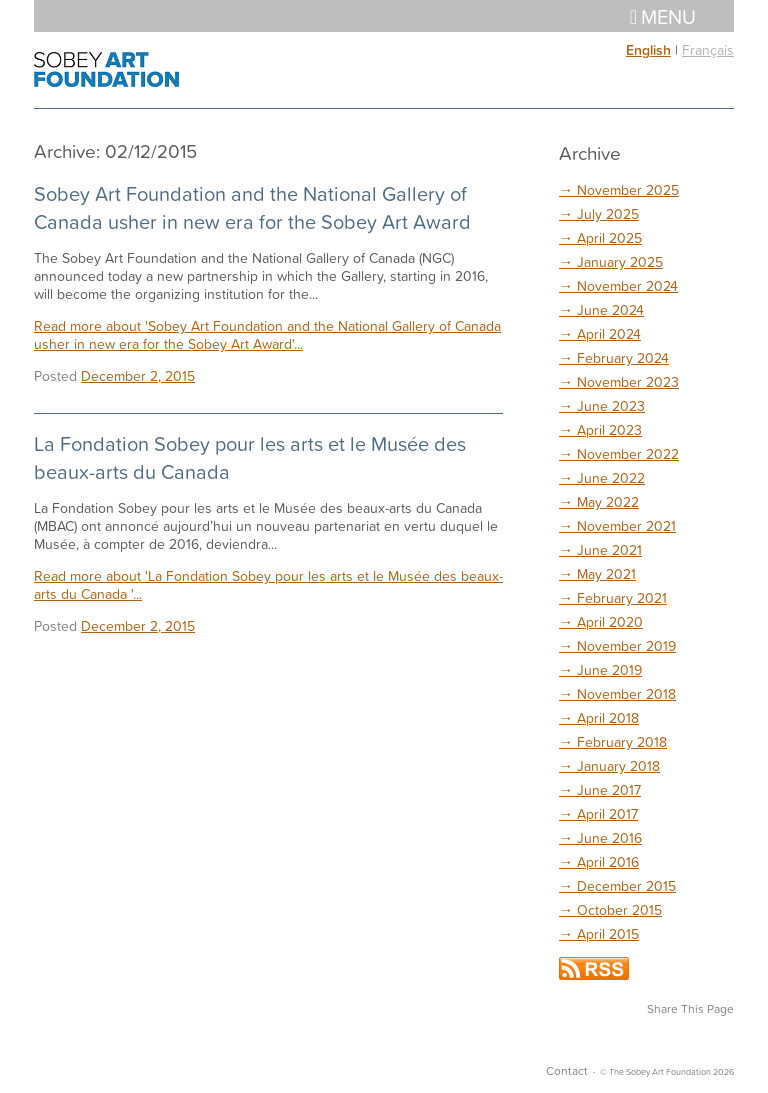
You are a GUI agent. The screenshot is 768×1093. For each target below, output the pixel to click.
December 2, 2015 (138, 375)
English (648, 50)
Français (708, 49)
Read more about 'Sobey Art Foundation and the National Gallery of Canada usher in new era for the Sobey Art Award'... (267, 334)
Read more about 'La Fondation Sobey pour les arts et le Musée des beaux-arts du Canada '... (268, 584)
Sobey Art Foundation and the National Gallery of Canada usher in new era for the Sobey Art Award (252, 207)
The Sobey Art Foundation (106, 70)
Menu (663, 16)
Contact (567, 1070)
